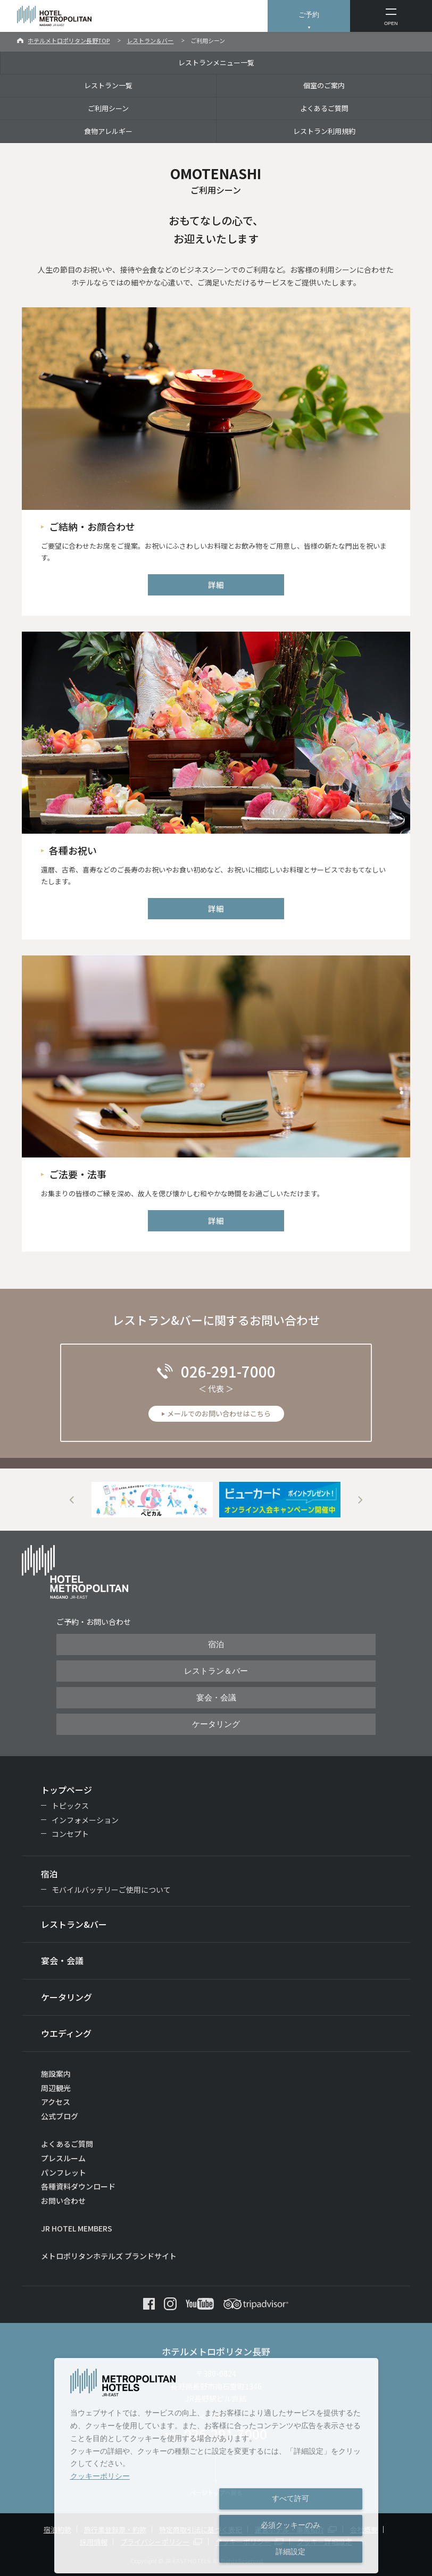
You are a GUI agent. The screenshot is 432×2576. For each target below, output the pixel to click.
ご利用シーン (108, 108)
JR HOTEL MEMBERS (76, 2228)
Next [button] (360, 1499)
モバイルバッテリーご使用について (111, 1889)
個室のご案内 (324, 85)
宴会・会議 (216, 1697)
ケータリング (216, 1724)
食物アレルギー (108, 131)
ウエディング (66, 2033)
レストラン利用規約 (324, 131)
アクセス (55, 2101)
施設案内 (56, 2073)
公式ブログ (59, 2116)
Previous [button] (72, 1499)
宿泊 (216, 1644)
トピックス (70, 1805)
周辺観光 (56, 2088)
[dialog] (216, 2465)
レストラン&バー (74, 1924)
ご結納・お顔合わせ (92, 526)
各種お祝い (73, 850)
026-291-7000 (228, 1371)
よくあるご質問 (324, 108)
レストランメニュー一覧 (216, 62)
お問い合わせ (63, 2200)
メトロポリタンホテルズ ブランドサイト (109, 2256)
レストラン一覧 (108, 85)
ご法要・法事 (77, 1174)
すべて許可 (290, 2498)
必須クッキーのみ (290, 2525)
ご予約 (308, 15)
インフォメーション (85, 1820)
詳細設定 (290, 2551)
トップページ (66, 1789)
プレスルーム (63, 2158)
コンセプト (70, 1833)
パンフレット (63, 2172)
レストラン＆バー (150, 40)
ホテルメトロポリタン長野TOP (69, 40)
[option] (152, 1499)
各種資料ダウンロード (78, 2186)
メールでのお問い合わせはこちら (219, 1413)
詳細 (216, 584)
